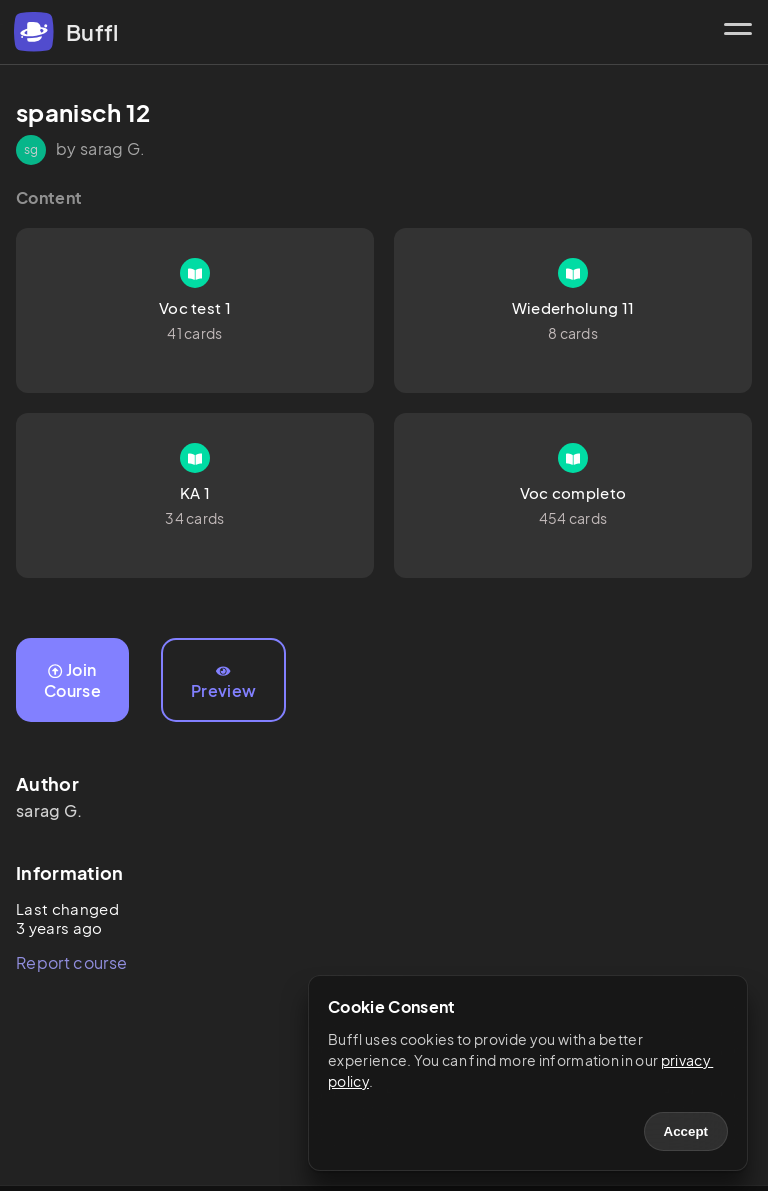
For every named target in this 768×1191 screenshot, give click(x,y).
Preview (223, 683)
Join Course (72, 680)
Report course (71, 962)
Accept (686, 1131)
